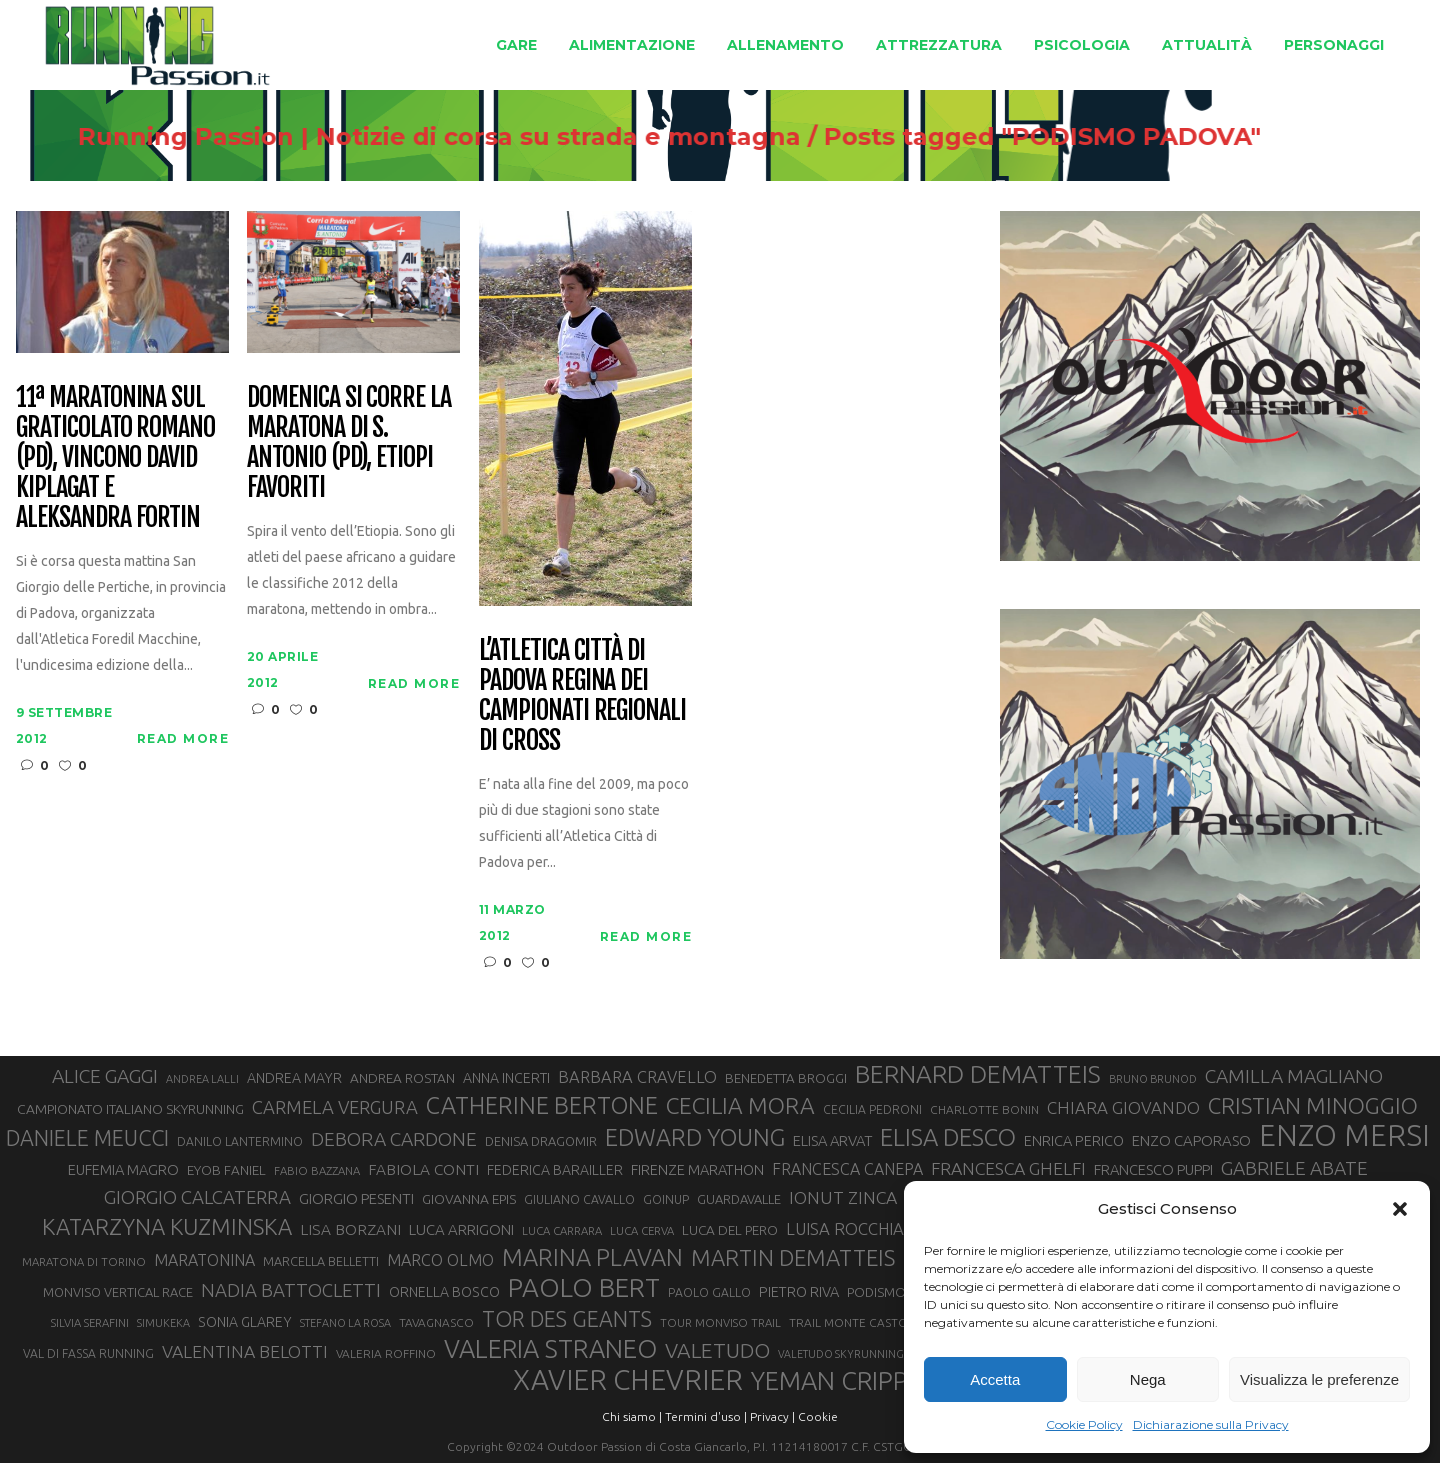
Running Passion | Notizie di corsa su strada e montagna (536, 137)
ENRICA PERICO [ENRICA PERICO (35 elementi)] (1074, 1140)
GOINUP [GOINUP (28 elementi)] (666, 1199)
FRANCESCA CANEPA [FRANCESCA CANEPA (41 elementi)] (847, 1169)
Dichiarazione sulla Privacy (1211, 1424)
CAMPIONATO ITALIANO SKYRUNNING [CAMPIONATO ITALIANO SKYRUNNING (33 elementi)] (130, 1109)
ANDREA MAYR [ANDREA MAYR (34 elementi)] (294, 1078)
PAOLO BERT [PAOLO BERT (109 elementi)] (584, 1288)
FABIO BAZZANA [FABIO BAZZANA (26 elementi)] (317, 1170)
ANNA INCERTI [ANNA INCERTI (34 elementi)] (506, 1078)
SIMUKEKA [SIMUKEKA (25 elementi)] (163, 1323)
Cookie (818, 1416)
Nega (1148, 1379)
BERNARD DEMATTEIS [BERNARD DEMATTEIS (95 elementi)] (978, 1074)
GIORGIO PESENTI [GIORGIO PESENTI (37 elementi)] (356, 1198)
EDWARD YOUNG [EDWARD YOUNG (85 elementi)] (695, 1137)
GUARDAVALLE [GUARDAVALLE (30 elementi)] (739, 1199)
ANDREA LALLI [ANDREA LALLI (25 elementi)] (202, 1079)
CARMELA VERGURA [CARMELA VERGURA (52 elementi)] (335, 1107)
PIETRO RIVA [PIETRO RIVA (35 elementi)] (799, 1291)
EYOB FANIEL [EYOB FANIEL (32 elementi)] (226, 1170)
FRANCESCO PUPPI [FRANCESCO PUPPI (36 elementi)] (1153, 1169)
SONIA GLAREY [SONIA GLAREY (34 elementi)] (245, 1322)
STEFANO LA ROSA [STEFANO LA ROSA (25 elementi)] (345, 1323)
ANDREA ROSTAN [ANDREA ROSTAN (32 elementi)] (402, 1078)
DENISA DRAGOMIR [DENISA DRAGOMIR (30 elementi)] (541, 1141)
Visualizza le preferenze (1319, 1379)
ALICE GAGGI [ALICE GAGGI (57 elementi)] (105, 1076)
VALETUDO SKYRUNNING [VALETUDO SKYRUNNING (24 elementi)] (841, 1354)
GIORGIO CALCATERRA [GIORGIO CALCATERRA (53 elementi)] (197, 1197)
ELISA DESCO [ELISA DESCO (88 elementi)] (948, 1138)
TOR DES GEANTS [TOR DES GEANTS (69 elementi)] (567, 1319)
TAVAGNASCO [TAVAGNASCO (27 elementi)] (436, 1322)
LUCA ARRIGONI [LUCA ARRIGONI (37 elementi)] (461, 1229)
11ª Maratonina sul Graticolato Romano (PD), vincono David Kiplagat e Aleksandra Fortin (115, 457)
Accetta (995, 1379)
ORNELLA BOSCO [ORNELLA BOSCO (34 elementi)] (444, 1292)
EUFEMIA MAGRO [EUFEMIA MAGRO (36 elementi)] (123, 1169)
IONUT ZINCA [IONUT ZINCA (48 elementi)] (843, 1197)
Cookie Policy (1084, 1424)
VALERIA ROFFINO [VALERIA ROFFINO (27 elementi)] (386, 1353)
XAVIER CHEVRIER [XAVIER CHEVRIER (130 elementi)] (628, 1380)
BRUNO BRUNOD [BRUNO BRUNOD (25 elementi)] (1153, 1079)
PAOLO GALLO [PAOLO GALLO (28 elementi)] (709, 1292)
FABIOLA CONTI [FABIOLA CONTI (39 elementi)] (423, 1169)
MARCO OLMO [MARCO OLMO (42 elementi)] (440, 1260)
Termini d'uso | (706, 1416)
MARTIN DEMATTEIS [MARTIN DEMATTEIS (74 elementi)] (793, 1257)
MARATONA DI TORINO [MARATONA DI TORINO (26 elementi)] (84, 1261)
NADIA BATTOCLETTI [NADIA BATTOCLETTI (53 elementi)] (291, 1290)
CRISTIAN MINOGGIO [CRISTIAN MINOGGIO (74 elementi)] (1313, 1105)
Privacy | (772, 1416)
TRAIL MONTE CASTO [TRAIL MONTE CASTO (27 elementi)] (848, 1322)
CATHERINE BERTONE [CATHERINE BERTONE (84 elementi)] (542, 1105)
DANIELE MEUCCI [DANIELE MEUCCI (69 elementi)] (87, 1138)
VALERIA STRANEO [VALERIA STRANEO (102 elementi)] (550, 1349)
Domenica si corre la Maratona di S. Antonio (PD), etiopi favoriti (349, 443)
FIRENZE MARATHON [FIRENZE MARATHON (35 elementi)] (697, 1169)
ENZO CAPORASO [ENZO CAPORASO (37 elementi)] (1191, 1140)
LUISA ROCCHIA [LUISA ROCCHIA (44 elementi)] (845, 1228)
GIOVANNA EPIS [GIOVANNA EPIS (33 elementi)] (469, 1199)
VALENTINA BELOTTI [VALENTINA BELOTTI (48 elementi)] (245, 1351)
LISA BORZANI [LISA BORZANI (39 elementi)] (350, 1229)
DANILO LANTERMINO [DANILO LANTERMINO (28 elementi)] (240, 1141)
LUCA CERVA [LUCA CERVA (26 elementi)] (642, 1230)
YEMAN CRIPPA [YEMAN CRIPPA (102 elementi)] (837, 1381)
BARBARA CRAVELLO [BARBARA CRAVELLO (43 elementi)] (637, 1077)
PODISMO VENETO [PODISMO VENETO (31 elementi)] (902, 1292)
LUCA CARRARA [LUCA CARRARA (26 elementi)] (562, 1230)
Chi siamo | (632, 1416)
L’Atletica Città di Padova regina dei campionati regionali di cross (582, 696)
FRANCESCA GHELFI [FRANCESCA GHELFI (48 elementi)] (1008, 1168)
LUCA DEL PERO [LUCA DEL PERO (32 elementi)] (730, 1230)
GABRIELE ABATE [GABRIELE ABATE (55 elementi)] (1294, 1168)
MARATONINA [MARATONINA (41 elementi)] (204, 1260)
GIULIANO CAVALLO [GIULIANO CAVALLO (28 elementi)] (579, 1199)
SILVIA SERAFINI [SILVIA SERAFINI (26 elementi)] (90, 1322)
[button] (1400, 1209)
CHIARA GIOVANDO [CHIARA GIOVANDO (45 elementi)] (1123, 1107)
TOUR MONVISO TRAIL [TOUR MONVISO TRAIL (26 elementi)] (720, 1322)
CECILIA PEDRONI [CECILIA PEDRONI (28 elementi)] (872, 1109)
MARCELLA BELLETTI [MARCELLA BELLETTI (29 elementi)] (321, 1261)
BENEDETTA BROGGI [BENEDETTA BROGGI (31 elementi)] (786, 1078)
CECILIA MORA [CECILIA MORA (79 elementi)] (740, 1105)
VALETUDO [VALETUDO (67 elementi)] (717, 1350)
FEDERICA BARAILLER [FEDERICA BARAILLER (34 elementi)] (555, 1170)
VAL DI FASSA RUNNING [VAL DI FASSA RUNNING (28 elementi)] (88, 1353)
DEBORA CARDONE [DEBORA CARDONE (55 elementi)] (394, 1139)
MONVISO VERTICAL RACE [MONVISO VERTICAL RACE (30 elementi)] (118, 1292)
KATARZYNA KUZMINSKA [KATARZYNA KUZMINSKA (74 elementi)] (167, 1226)
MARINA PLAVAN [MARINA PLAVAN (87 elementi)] (592, 1257)
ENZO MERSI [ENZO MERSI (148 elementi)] (1344, 1136)
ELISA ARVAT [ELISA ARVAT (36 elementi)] (832, 1140)
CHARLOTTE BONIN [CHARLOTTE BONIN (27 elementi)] (984, 1109)
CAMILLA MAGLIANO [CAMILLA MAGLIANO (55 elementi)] (1294, 1076)
